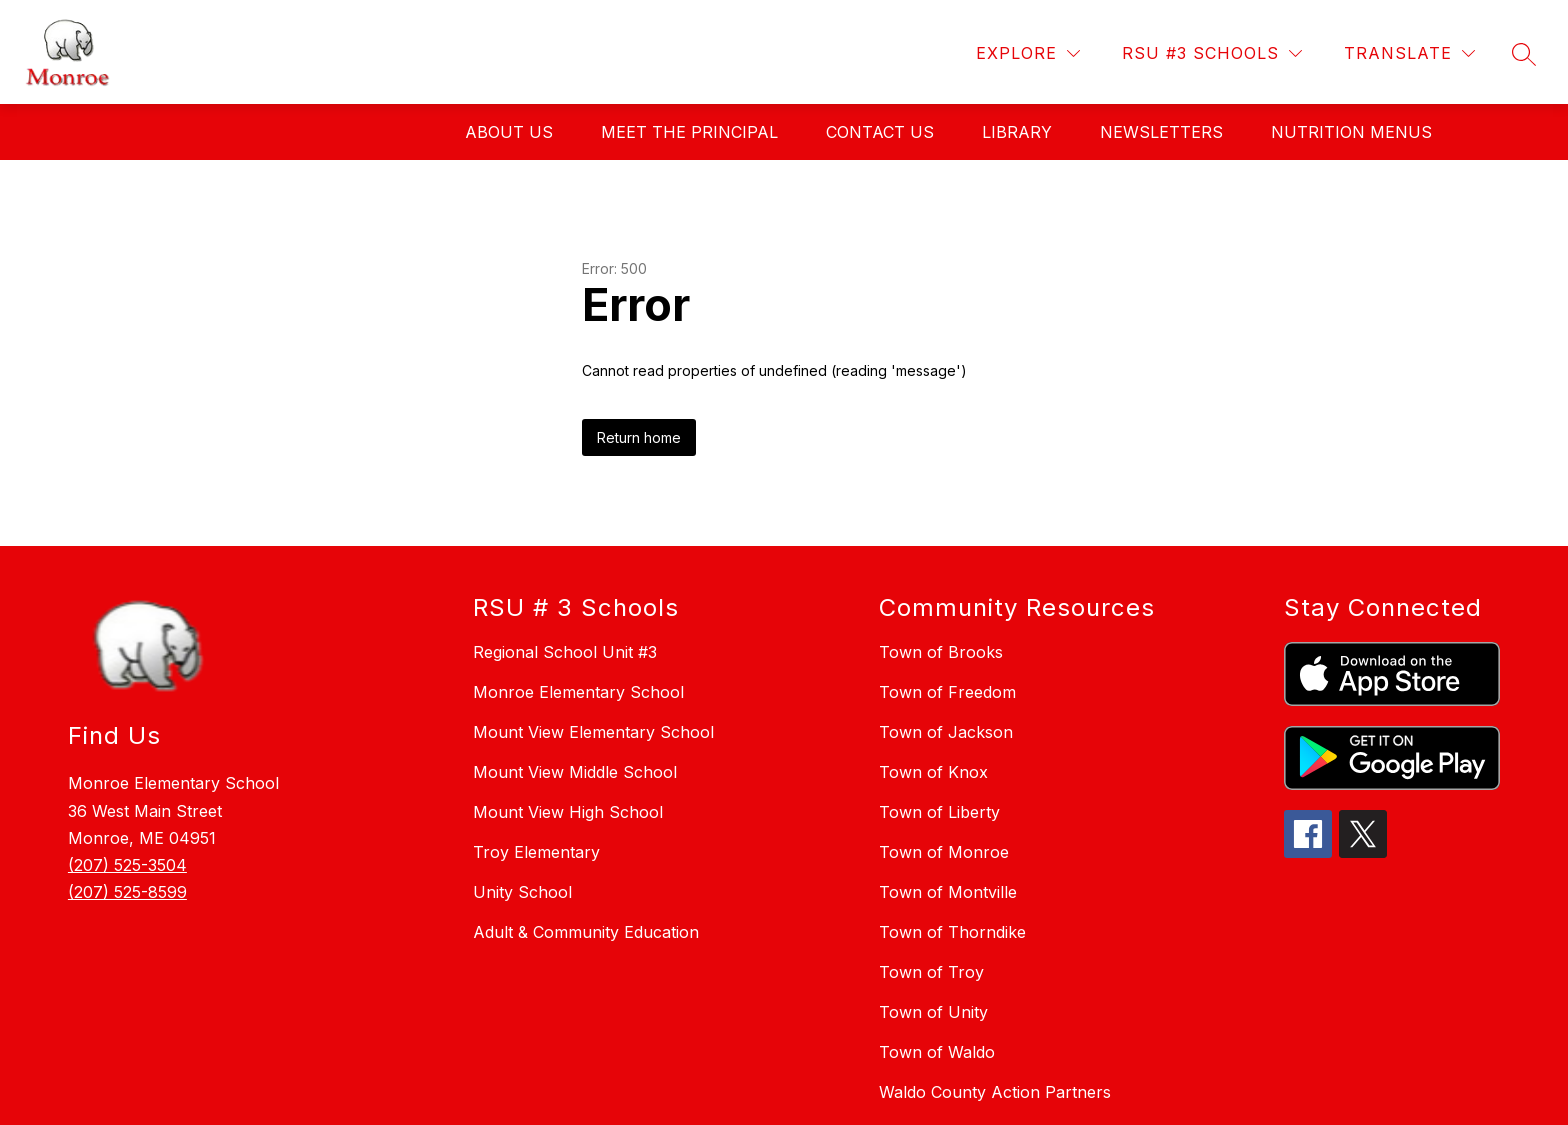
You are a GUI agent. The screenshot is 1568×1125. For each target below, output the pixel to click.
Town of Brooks (941, 652)
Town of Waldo (937, 1052)
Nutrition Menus (1351, 132)
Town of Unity (933, 1012)
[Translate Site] (1409, 53)
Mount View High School (568, 812)
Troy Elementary (536, 852)
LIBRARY (1017, 132)
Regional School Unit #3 (565, 652)
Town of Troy (931, 972)
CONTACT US (880, 132)
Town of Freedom (947, 692)
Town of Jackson (946, 732)
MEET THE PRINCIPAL (689, 132)
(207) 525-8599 (127, 892)
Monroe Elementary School (578, 692)
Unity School (522, 892)
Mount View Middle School (575, 772)
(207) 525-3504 (127, 865)
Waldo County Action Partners (995, 1092)
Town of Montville (948, 892)
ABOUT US (509, 132)
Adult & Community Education (586, 932)
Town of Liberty (939, 812)
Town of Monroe (944, 852)
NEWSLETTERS (1161, 132)
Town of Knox (933, 772)
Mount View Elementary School (593, 732)
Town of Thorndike (952, 932)
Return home (639, 437)
